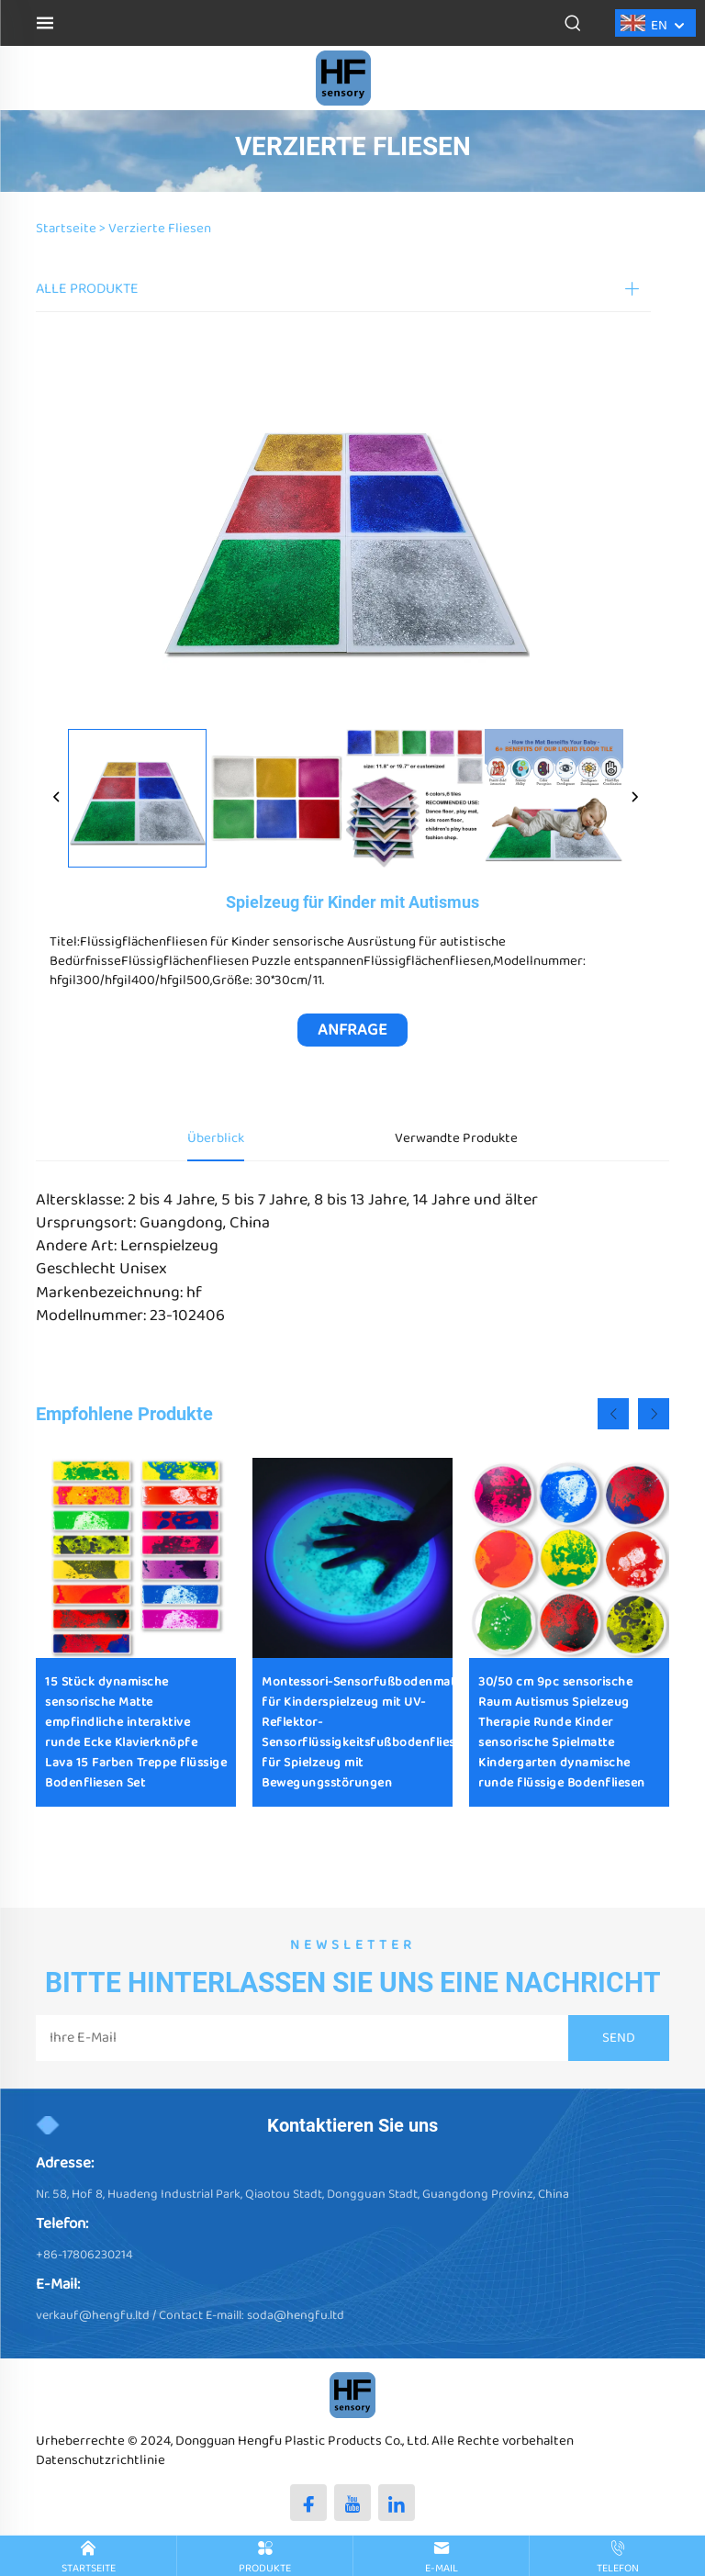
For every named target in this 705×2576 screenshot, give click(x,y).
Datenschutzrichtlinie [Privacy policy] (100, 2460)
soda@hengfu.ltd (295, 2315)
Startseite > (71, 229)
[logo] (343, 77)
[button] (613, 1413)
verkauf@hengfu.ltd (93, 2315)
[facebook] (308, 2502)
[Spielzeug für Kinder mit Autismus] (137, 798)
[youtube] (352, 2502)
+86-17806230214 (84, 2255)
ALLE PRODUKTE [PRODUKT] (87, 288)
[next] (634, 798)
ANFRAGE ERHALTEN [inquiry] (353, 1032)
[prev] (57, 798)
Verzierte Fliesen (159, 229)
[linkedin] (396, 2502)
